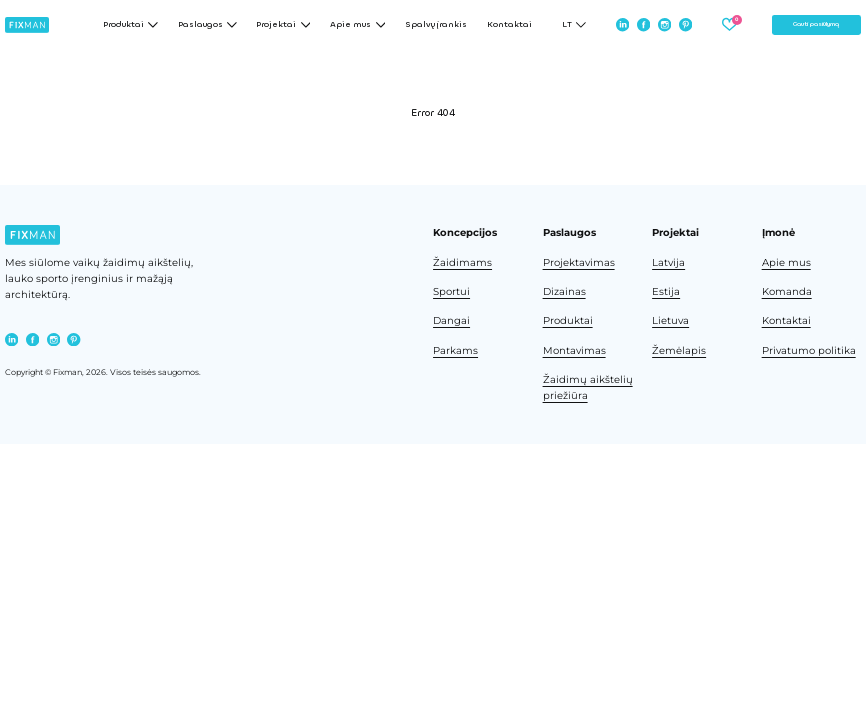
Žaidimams (462, 262)
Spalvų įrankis (436, 25)
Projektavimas (579, 262)
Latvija (668, 262)
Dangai (451, 320)
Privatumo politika (809, 350)
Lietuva (670, 320)
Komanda (787, 291)
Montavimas (574, 350)
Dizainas (564, 291)
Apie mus (786, 262)
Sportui (451, 291)
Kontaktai (509, 25)
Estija (666, 291)
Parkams (455, 350)
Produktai (568, 320)
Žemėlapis (679, 350)
